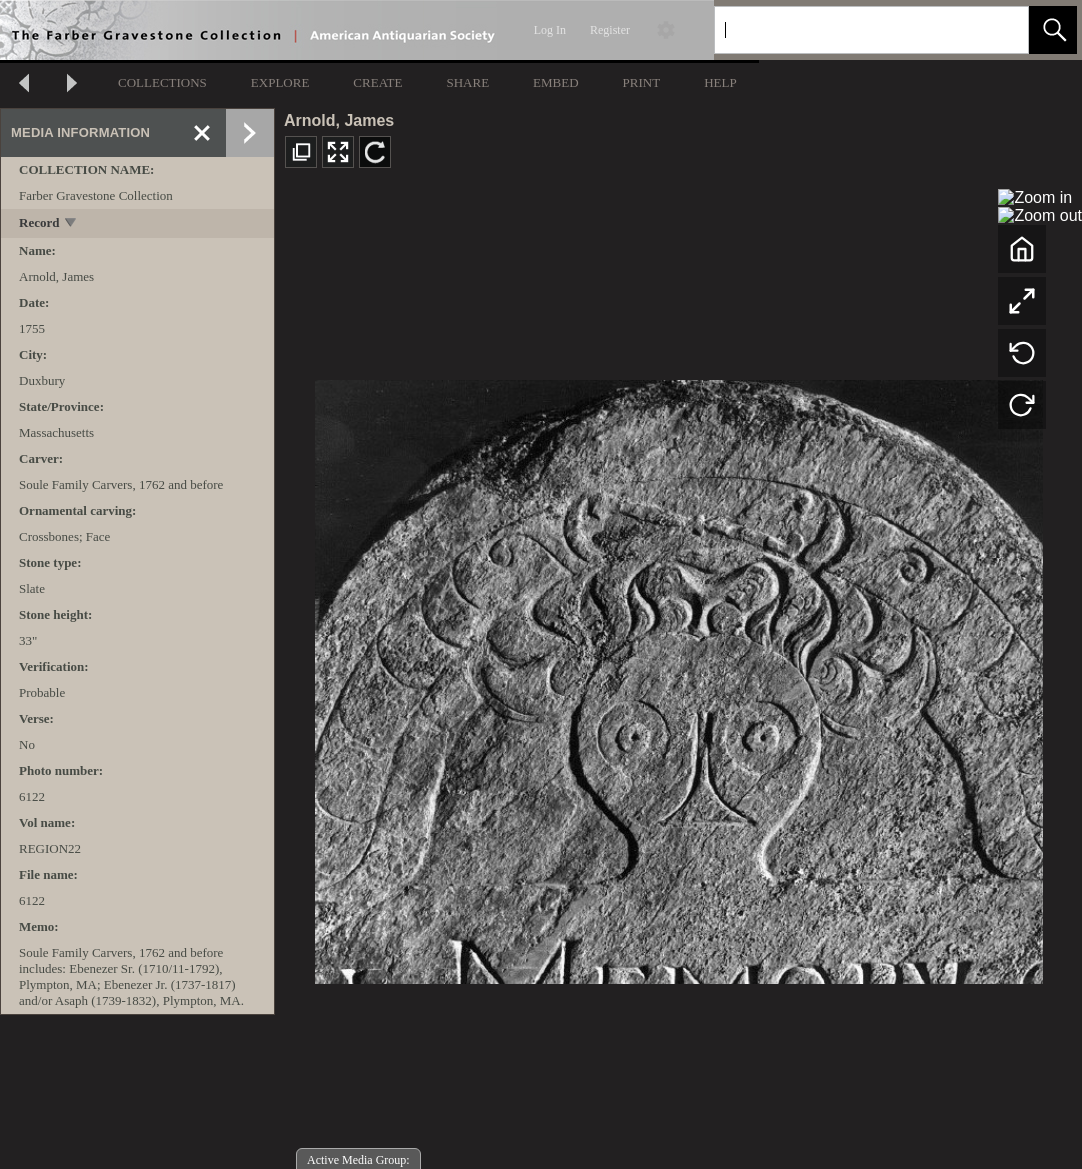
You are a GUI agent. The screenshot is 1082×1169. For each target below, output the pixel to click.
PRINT (642, 82)
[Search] (848, 30)
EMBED (556, 82)
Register (610, 30)
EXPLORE (280, 82)
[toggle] (71, 224)
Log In (550, 30)
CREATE (377, 82)
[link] (997, 29)
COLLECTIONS (162, 82)
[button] (1053, 30)
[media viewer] (678, 676)
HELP (720, 82)
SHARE (467, 82)
